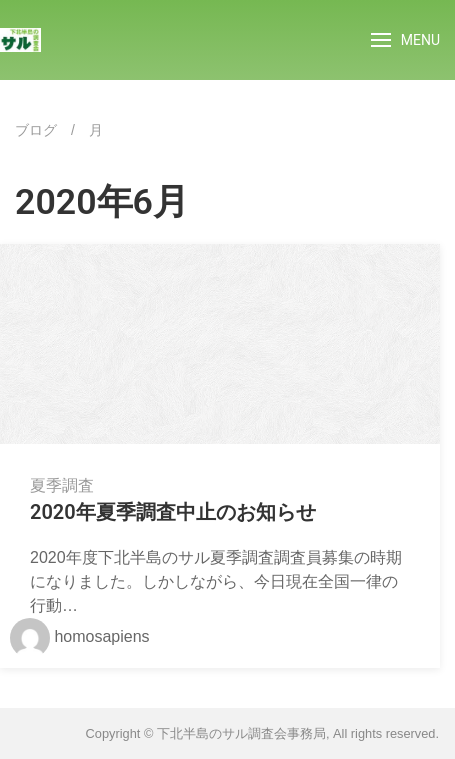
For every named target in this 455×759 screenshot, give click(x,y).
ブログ (36, 130)
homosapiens (80, 636)
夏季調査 (62, 485)
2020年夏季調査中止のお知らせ (173, 512)
